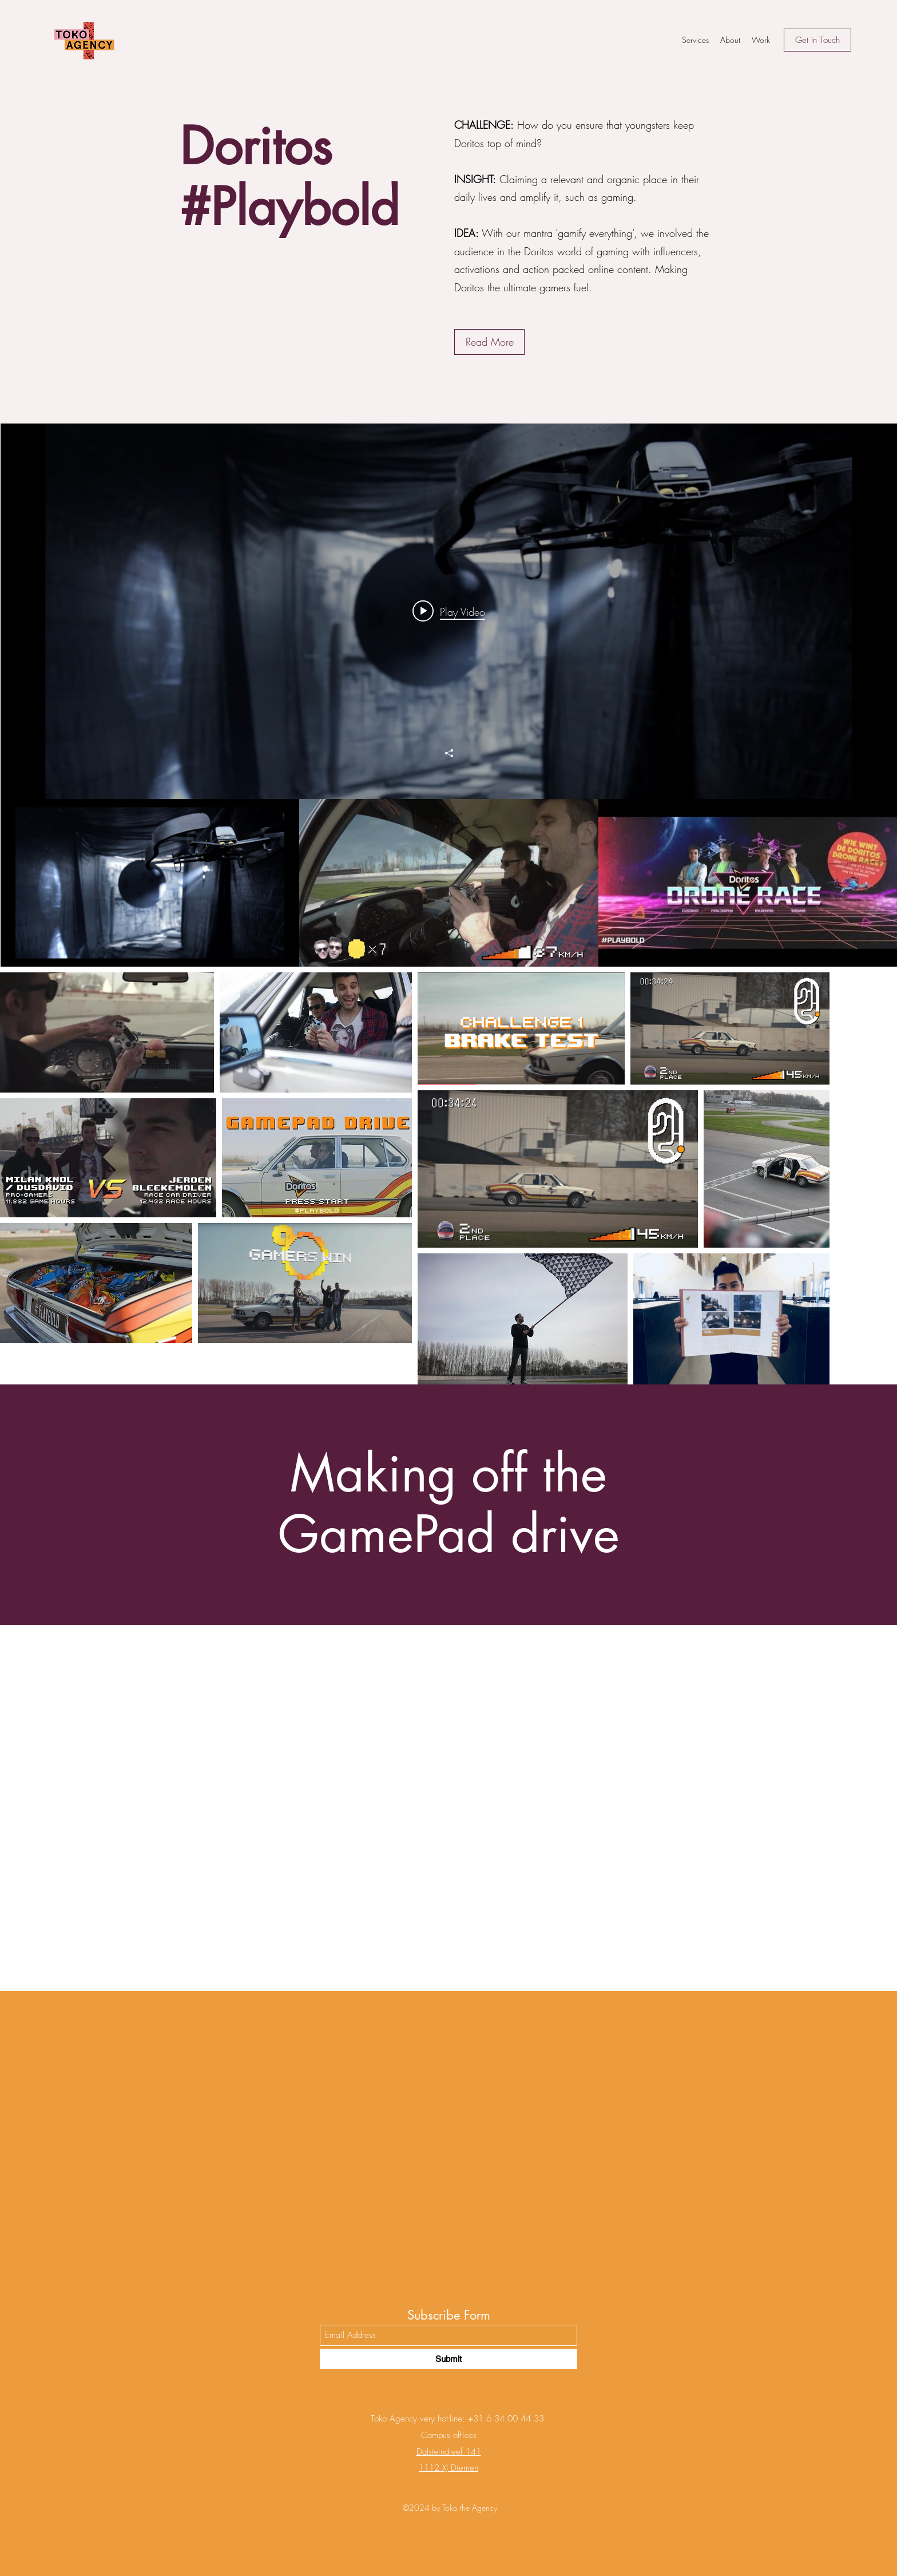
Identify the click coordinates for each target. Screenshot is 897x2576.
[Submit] (448, 2359)
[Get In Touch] (817, 40)
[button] (489, 342)
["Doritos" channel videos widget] (449, 695)
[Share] (449, 753)
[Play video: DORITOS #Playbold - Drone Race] (448, 611)
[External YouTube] (448, 1808)
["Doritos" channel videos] (449, 883)
